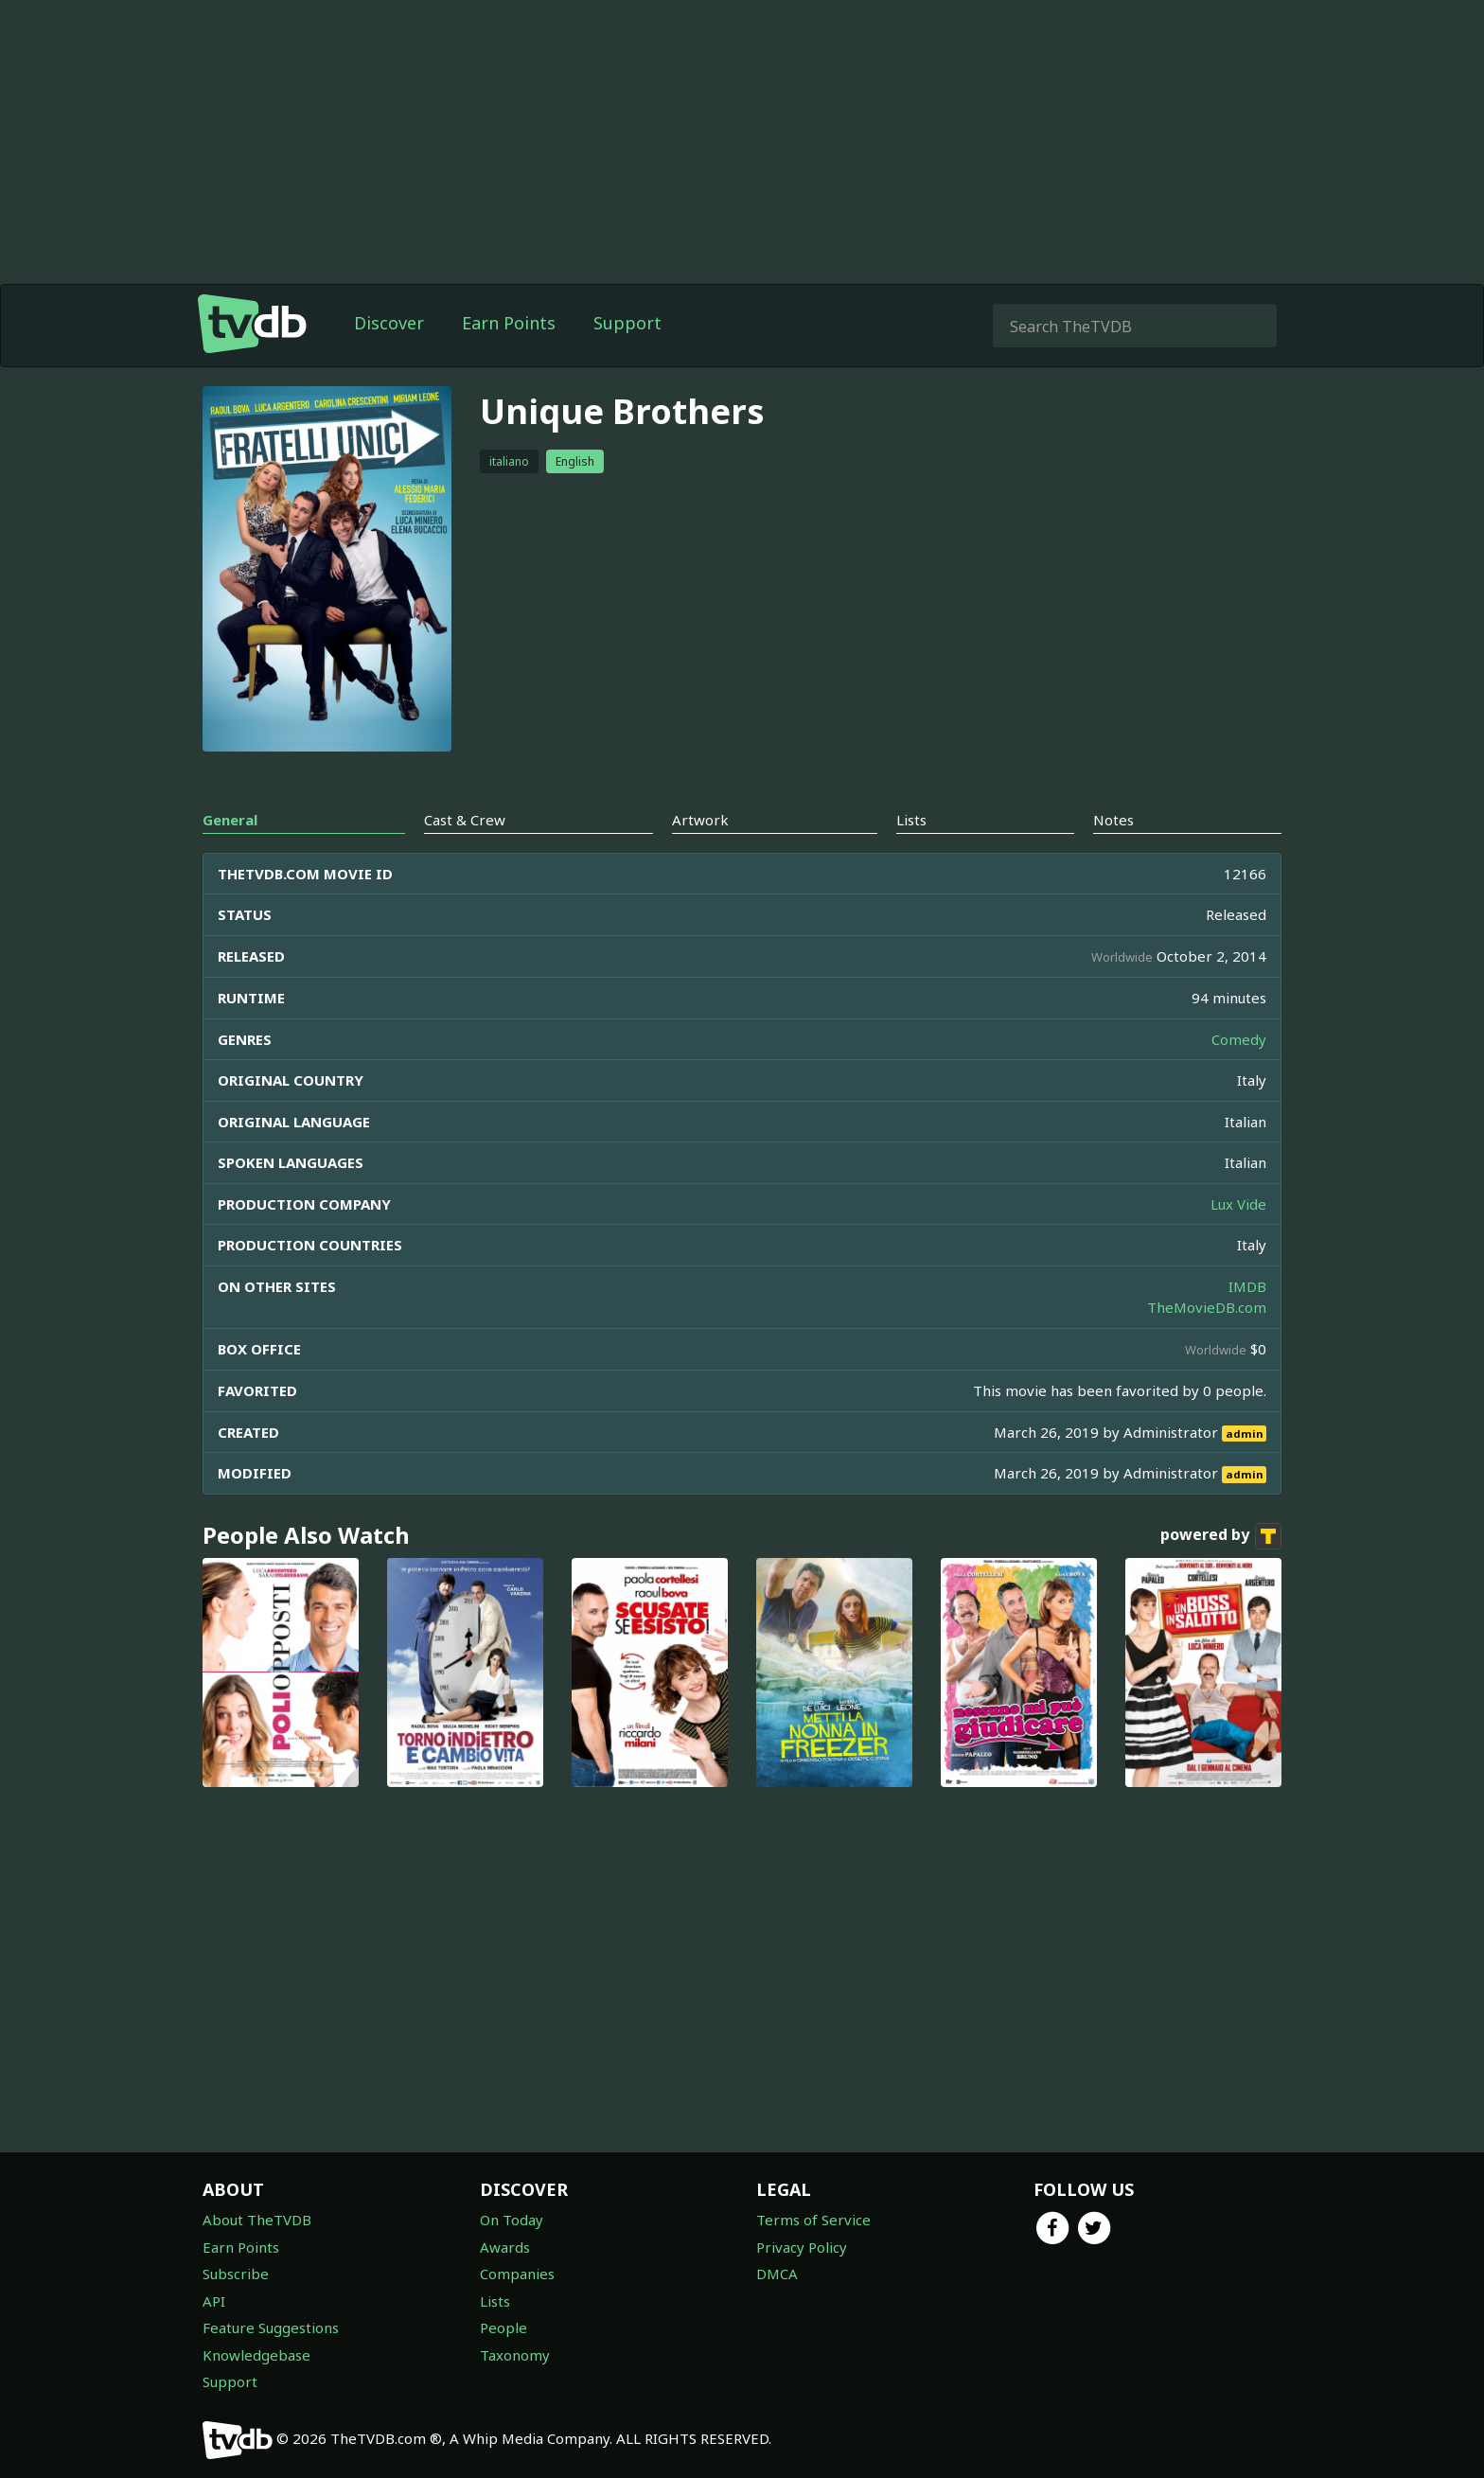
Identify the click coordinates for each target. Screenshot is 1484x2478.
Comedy (1238, 1039)
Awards (505, 2247)
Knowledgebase (256, 2354)
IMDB (1247, 1286)
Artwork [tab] (700, 819)
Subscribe (236, 2273)
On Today (511, 2219)
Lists (495, 2301)
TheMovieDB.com (1206, 1307)
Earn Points (509, 322)
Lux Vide (1238, 1204)
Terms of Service (813, 2219)
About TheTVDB (257, 2219)
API (214, 2301)
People (503, 2327)
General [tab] (230, 819)
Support (627, 322)
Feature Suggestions (271, 2327)
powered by (1220, 1536)
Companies (517, 2273)
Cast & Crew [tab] (464, 819)
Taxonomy (515, 2354)
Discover (389, 322)
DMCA (777, 2273)
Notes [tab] (1113, 819)
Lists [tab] (911, 819)
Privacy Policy (801, 2247)
